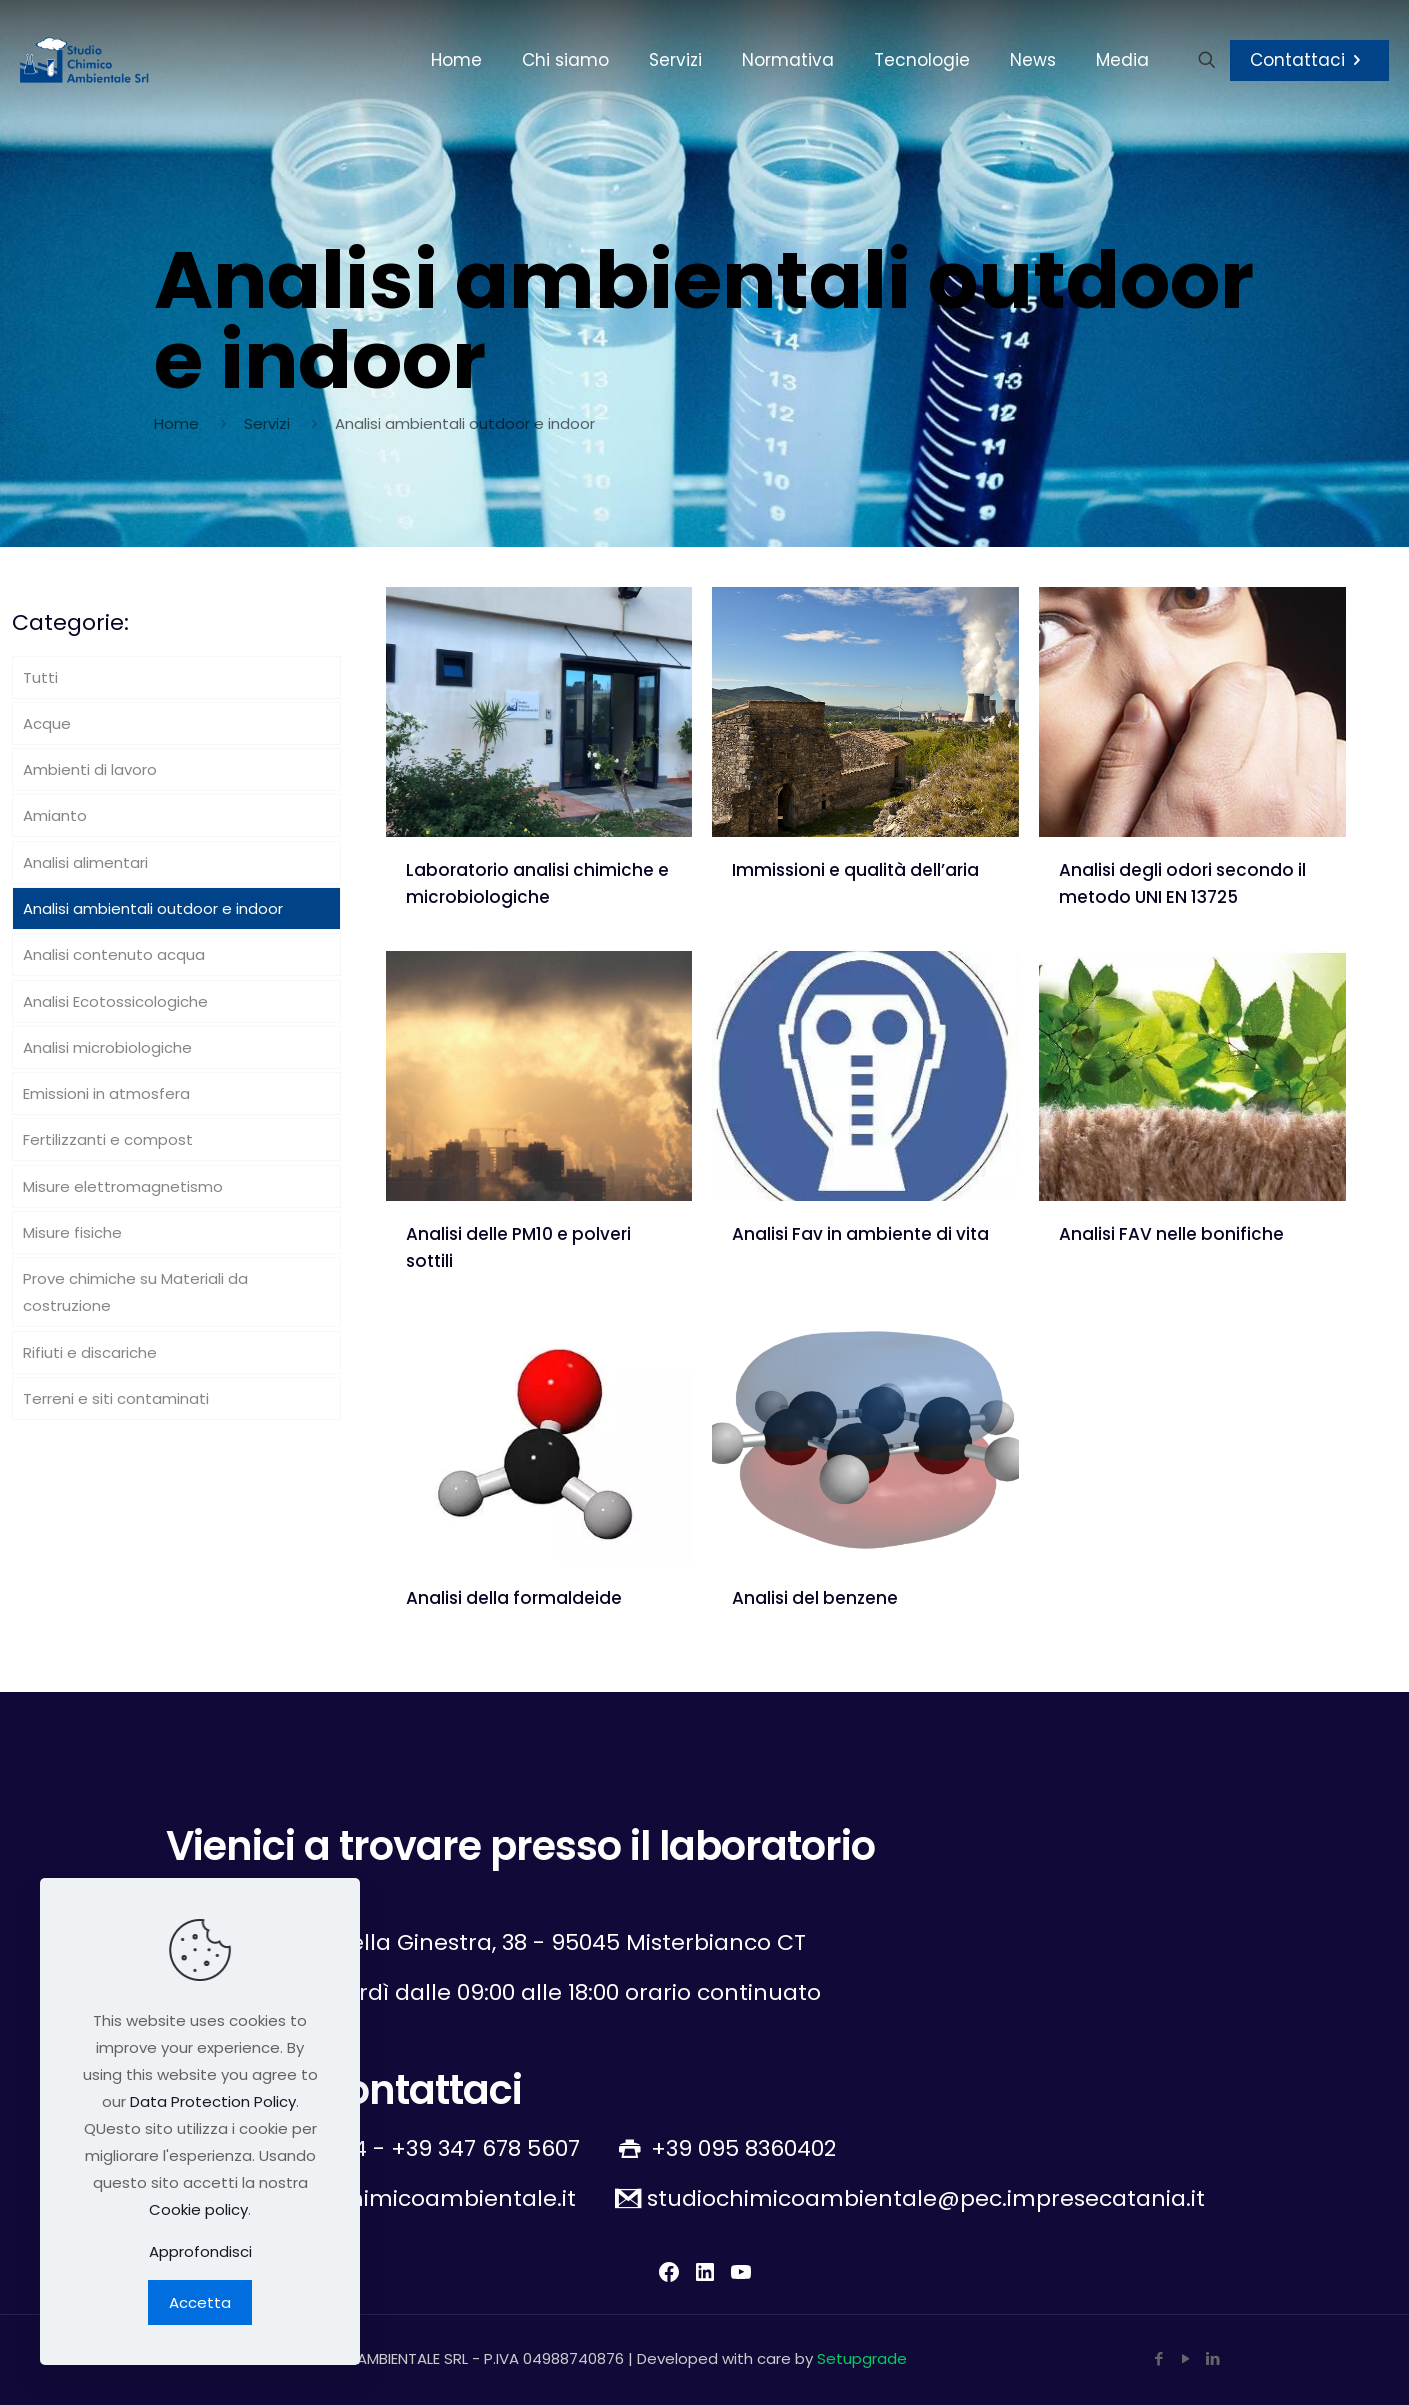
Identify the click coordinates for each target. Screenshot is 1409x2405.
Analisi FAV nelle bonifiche (1171, 1234)
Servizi (267, 423)
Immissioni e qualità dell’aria (855, 870)
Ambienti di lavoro (90, 769)
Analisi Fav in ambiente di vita (860, 1234)
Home (176, 423)
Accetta (200, 2302)
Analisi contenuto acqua (114, 954)
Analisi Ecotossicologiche (115, 1001)
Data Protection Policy (213, 2101)
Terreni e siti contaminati (116, 1398)
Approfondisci (200, 2251)
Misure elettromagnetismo (123, 1186)
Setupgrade (862, 2358)
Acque (47, 723)
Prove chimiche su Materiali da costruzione (135, 1292)
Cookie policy (198, 2209)
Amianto (55, 815)
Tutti (40, 677)
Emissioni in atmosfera (106, 1093)
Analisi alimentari (85, 862)
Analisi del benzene (815, 1598)
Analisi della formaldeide (514, 1598)
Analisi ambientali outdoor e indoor (153, 908)
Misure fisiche (72, 1232)
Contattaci (1309, 60)
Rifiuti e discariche (90, 1352)
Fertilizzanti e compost (108, 1139)
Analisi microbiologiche (107, 1047)
